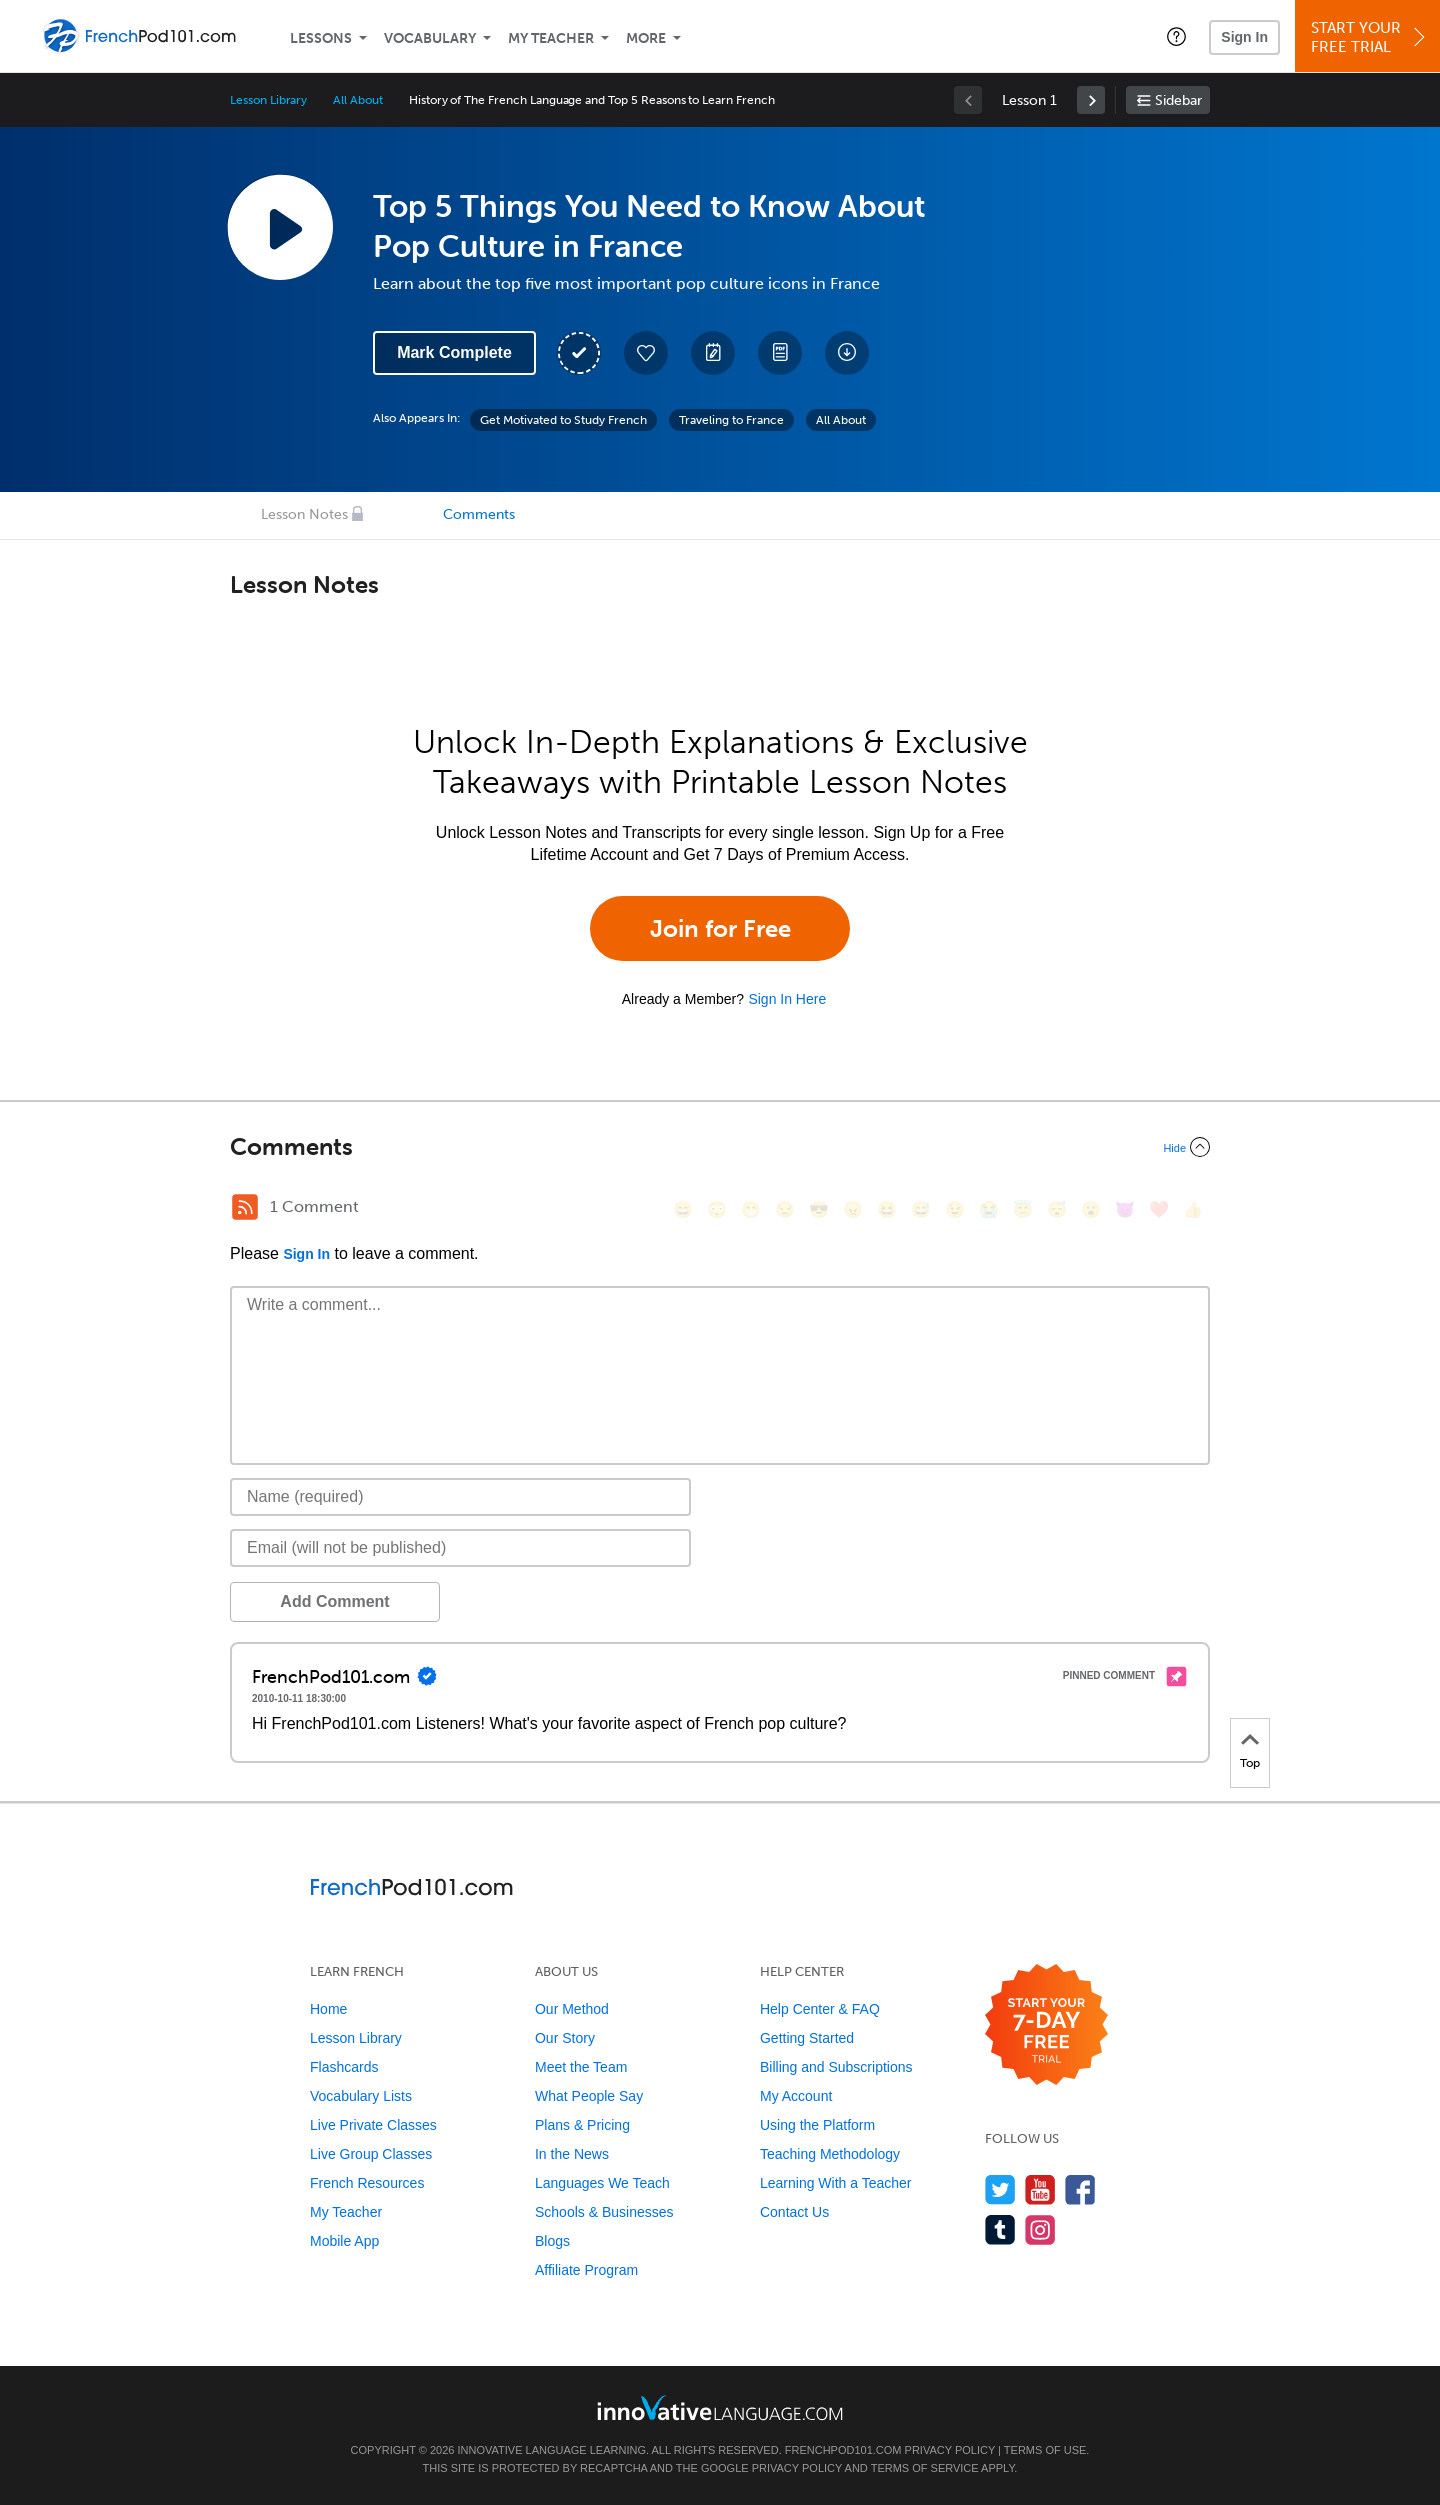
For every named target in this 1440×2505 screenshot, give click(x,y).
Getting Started (807, 2038)
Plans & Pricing (582, 2125)
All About (358, 100)
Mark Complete (454, 352)
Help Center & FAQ (820, 2009)
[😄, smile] (683, 1209)
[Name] (460, 1497)
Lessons (321, 38)
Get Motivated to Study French (563, 420)
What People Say (589, 2096)
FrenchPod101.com (843, 2450)
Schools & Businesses (604, 2212)
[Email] (460, 1548)
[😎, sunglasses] (819, 1209)
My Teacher (551, 38)
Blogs (552, 2241)
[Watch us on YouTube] (1040, 2189)
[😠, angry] (853, 1209)
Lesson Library (268, 100)
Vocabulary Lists (361, 2096)
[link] (1091, 100)
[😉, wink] (955, 1209)
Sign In (1244, 37)
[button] (1176, 36)
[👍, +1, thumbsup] (1193, 1209)
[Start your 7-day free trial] (1046, 2025)
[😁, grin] (751, 1209)
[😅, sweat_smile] (921, 1209)
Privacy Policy (950, 2450)
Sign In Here (787, 999)
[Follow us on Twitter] (1000, 2189)
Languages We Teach (602, 2183)
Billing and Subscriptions (836, 2067)
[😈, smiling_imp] (1125, 1209)
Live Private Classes (373, 2125)
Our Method (572, 2009)
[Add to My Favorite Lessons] (646, 353)
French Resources (367, 2183)
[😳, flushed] (717, 1209)
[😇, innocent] (1023, 1209)
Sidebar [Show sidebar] (1178, 100)
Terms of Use (1045, 2450)
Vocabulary (430, 38)
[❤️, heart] (1159, 1209)
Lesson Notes (304, 514)
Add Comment (334, 1601)
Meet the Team (581, 2067)
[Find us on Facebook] (1080, 2189)
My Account (796, 2096)
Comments (479, 514)
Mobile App (344, 2241)
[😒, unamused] (785, 1209)
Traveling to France (731, 420)
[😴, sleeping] (1057, 1209)
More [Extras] (646, 38)
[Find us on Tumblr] (1000, 2229)
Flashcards (344, 2067)
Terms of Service (925, 2468)
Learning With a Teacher (836, 2183)
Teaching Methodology (830, 2154)
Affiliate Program (586, 2270)
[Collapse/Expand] (720, 1147)
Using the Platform (817, 2125)
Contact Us (794, 2212)
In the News (572, 2154)
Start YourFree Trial (1370, 37)
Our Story (565, 2038)
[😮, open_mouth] (1091, 1209)
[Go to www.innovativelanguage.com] (720, 2407)
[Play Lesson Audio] (280, 227)
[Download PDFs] (780, 353)
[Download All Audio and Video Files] (847, 353)
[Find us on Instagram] (1040, 2229)
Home (328, 2009)
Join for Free (720, 928)
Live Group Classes (371, 2154)
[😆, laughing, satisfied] (887, 1209)
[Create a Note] (713, 353)
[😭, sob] (989, 1209)
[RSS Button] (245, 1207)
